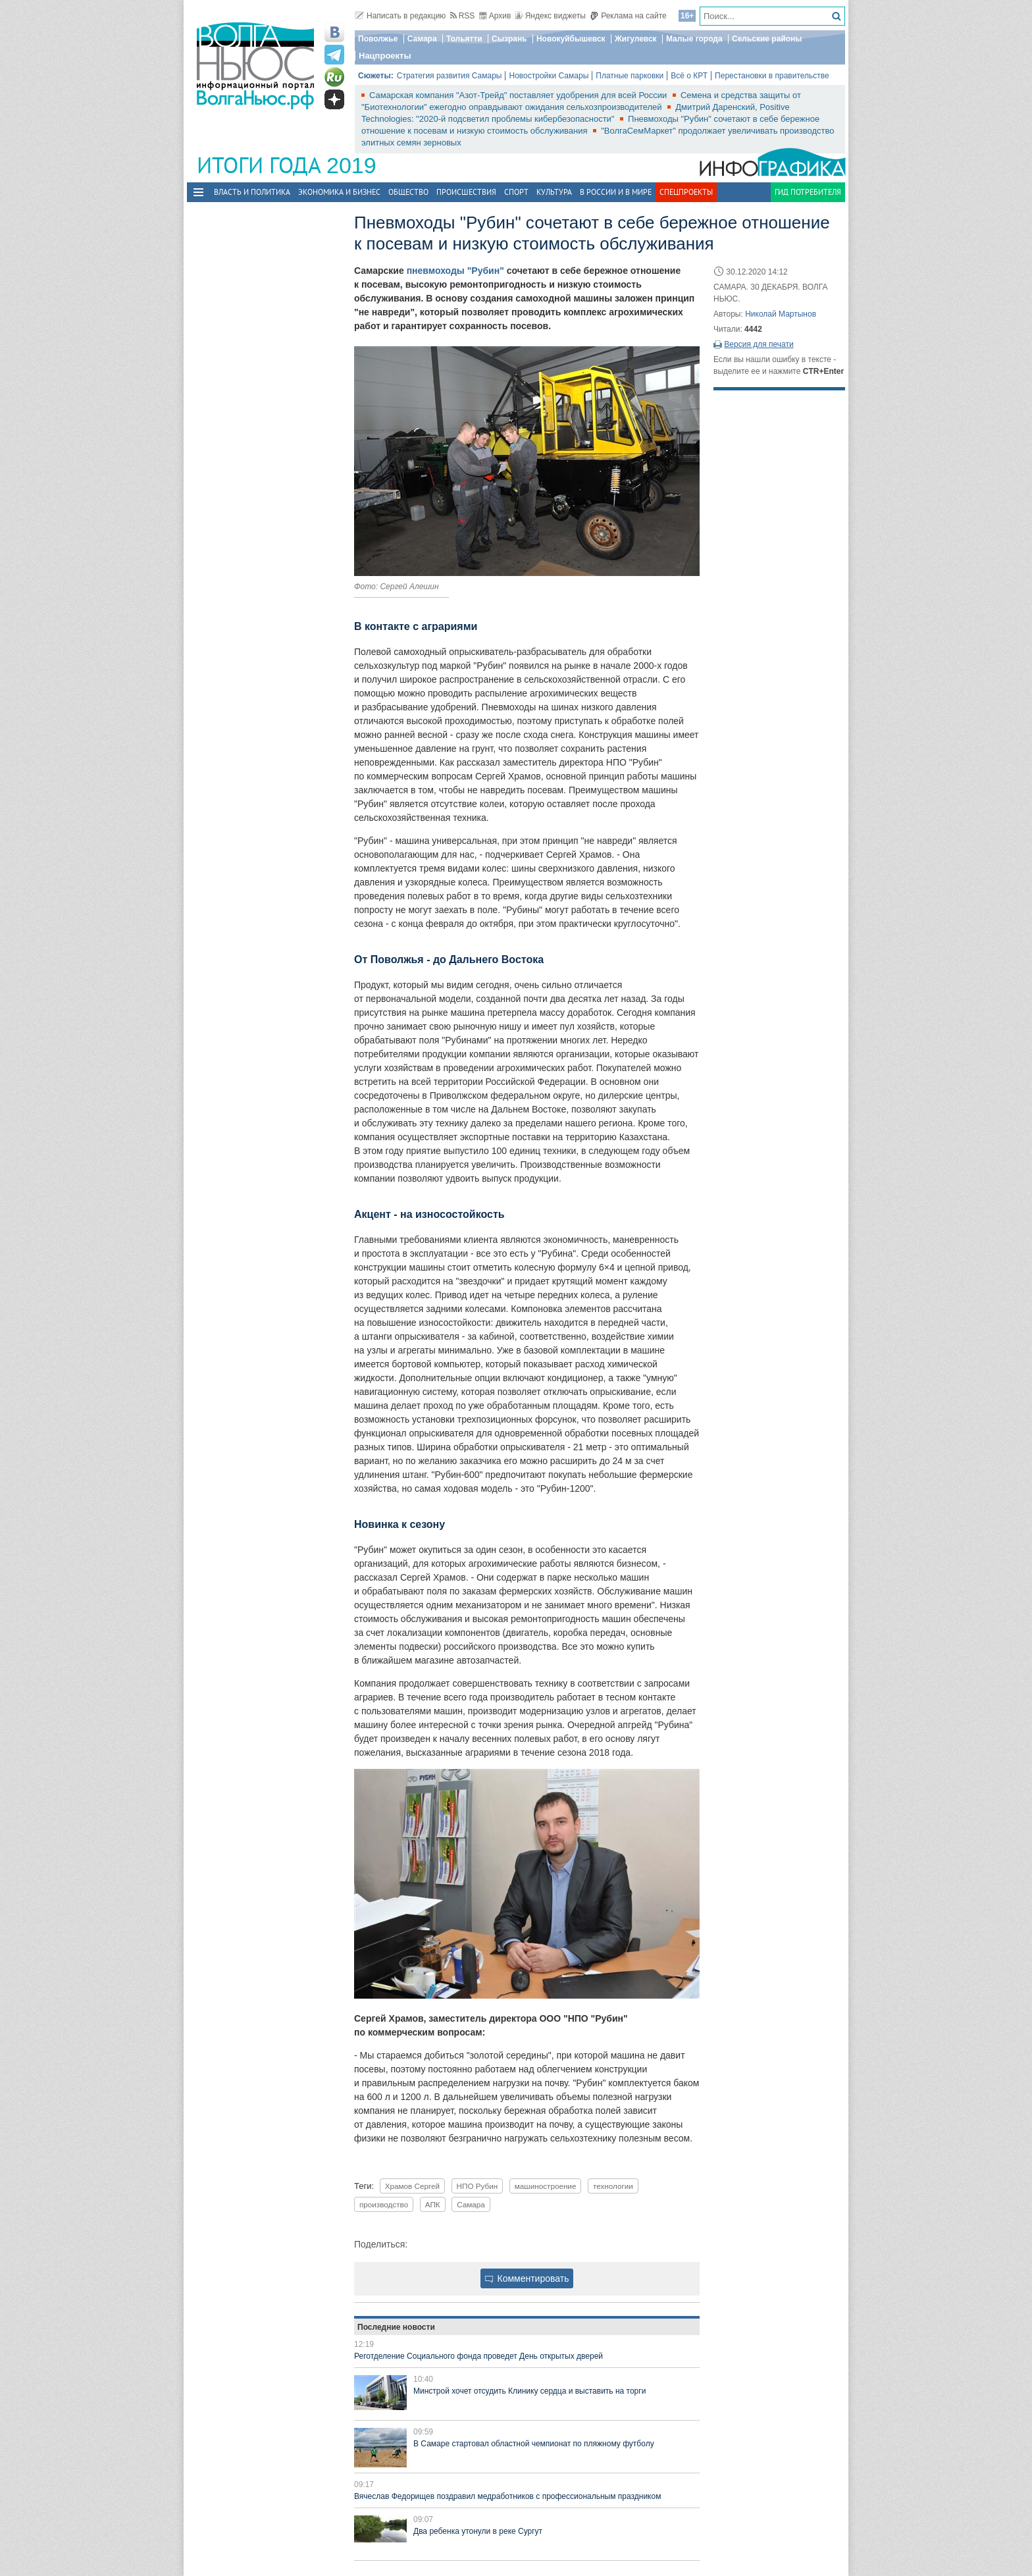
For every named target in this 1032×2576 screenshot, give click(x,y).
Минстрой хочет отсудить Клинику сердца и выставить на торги (529, 2391)
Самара (422, 38)
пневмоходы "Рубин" (455, 270)
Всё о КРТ (689, 75)
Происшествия (466, 192)
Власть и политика (252, 192)
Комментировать (527, 2278)
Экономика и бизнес (339, 192)
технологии (613, 2186)
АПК (432, 2204)
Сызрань (509, 38)
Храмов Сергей (412, 2186)
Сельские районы (767, 38)
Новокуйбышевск (571, 38)
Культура (554, 192)
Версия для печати (758, 344)
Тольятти (464, 38)
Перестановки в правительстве (772, 75)
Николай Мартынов (780, 314)
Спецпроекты (686, 192)
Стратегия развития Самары (449, 75)
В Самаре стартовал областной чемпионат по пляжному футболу (533, 2443)
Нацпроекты (385, 56)
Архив (495, 15)
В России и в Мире (616, 192)
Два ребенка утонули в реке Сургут (477, 2531)
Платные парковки (629, 75)
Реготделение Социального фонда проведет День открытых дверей (478, 2356)
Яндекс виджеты (550, 15)
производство (383, 2204)
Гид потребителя (808, 192)
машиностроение (546, 2186)
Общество (408, 192)
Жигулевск (636, 38)
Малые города (694, 38)
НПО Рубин (477, 2186)
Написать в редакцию (400, 15)
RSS (462, 15)
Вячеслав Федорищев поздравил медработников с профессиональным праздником (507, 2496)
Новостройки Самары (548, 75)
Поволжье (378, 38)
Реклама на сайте (628, 15)
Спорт (516, 192)
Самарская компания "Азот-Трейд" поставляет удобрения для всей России (519, 95)
